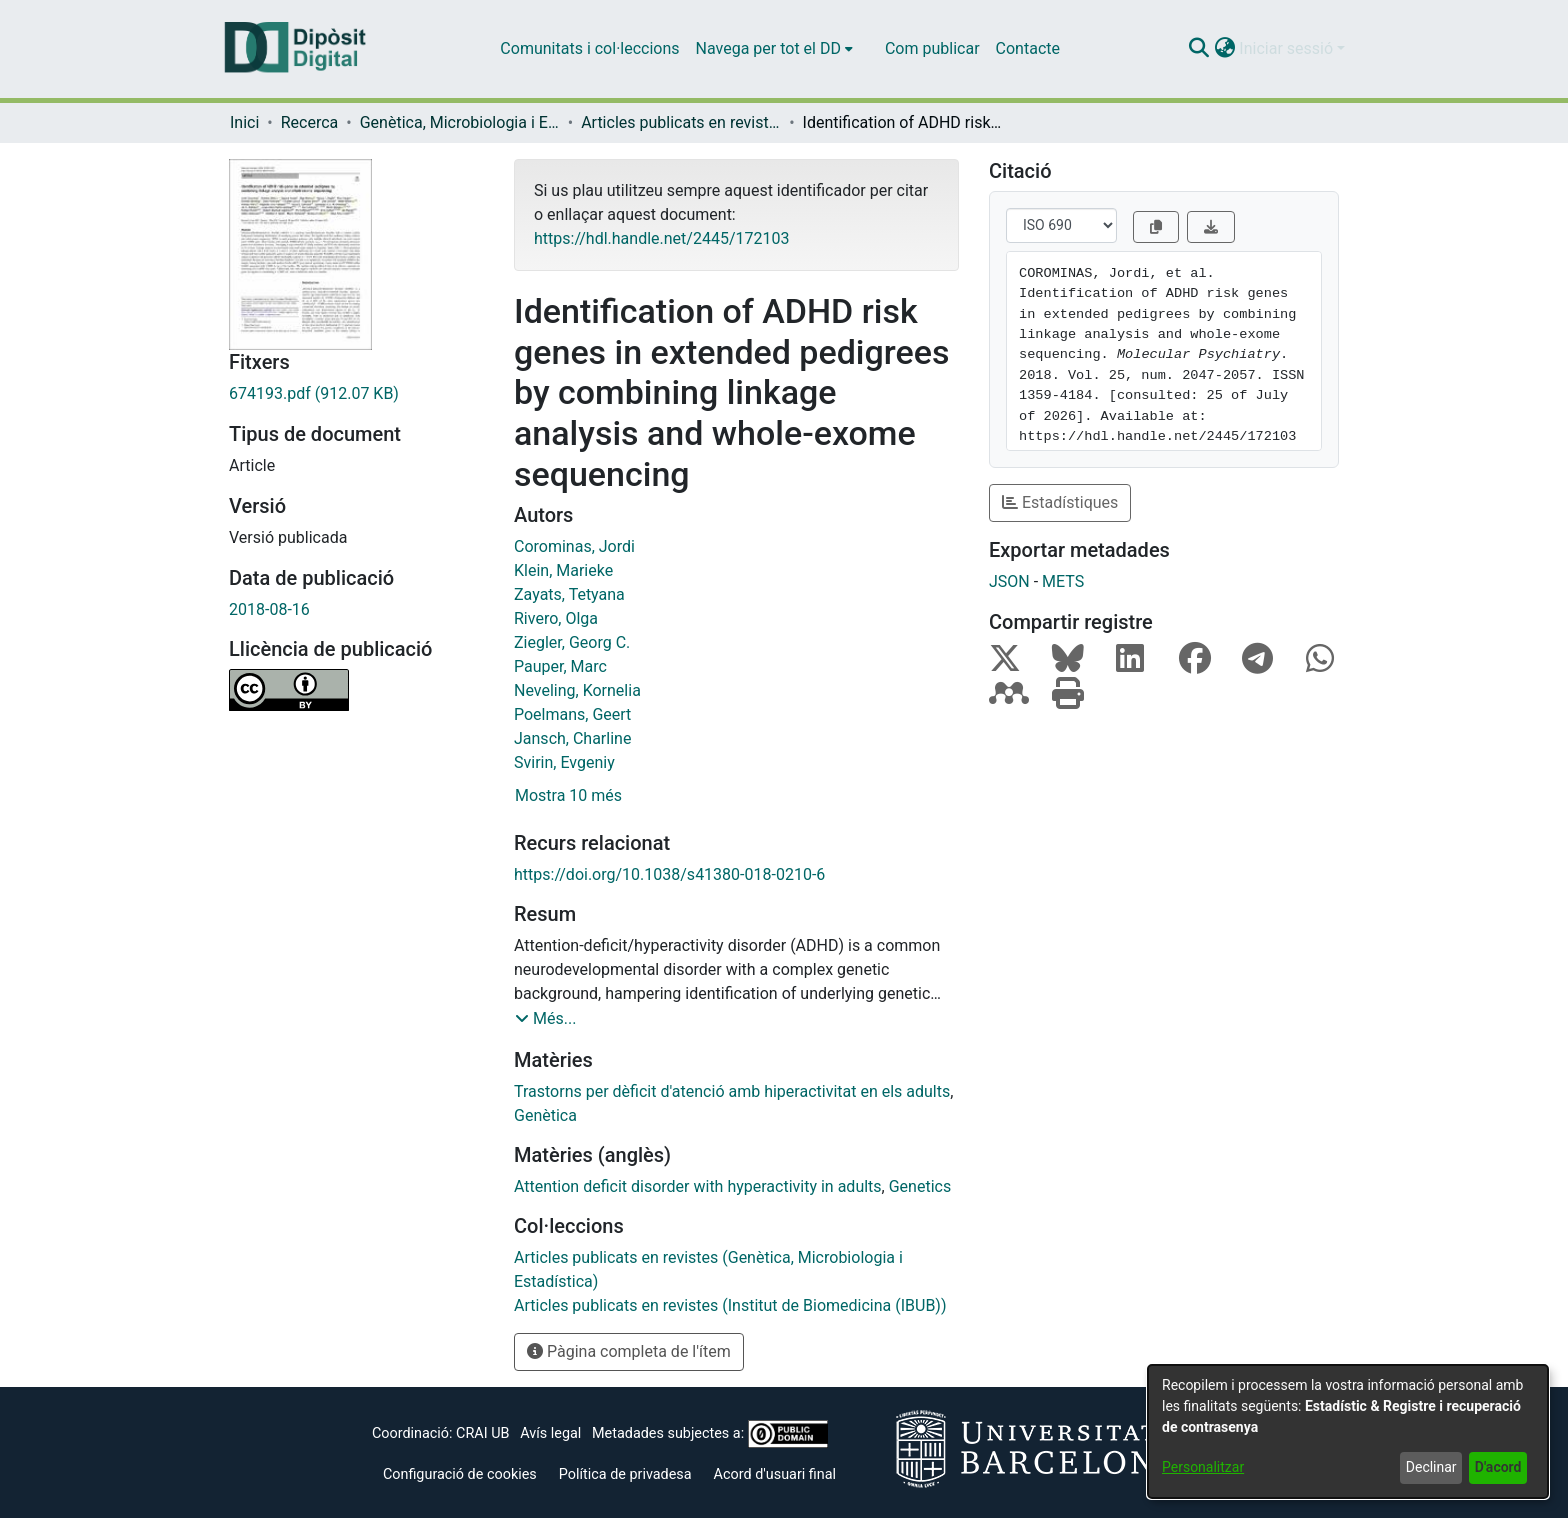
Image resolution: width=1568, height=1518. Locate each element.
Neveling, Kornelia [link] (577, 690)
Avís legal (550, 1433)
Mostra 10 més (568, 795)
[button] (1198, 49)
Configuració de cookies (460, 1474)
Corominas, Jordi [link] (574, 546)
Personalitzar (1203, 1467)
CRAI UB (482, 1433)
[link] (356, 394)
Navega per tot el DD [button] (768, 48)
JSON (1009, 581)
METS (1063, 581)
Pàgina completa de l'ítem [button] (629, 1351)
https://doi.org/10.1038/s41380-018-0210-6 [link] (669, 874)
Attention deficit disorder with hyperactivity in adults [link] (698, 1186)
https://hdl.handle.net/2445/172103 (661, 238)
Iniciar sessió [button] (1288, 48)
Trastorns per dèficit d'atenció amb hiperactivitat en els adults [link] (732, 1091)
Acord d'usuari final (775, 1474)
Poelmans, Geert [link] (572, 714)
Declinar (1431, 1467)
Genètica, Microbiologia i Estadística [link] (460, 122)
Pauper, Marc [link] (560, 666)
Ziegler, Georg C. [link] (572, 642)
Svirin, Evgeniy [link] (564, 762)
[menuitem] (774, 49)
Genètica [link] (545, 1115)
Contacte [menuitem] (1028, 48)
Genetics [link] (920, 1186)
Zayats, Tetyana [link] (569, 594)
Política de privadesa (625, 1474)
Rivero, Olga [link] (556, 618)
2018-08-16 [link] (269, 609)
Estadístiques (1060, 502)
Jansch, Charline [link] (572, 738)
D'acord (1498, 1467)
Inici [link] (244, 122)
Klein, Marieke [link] (563, 570)
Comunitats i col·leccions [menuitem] (589, 48)
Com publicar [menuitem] (932, 48)
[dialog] (1348, 1431)
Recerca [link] (310, 122)
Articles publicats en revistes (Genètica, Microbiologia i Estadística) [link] (681, 122)
